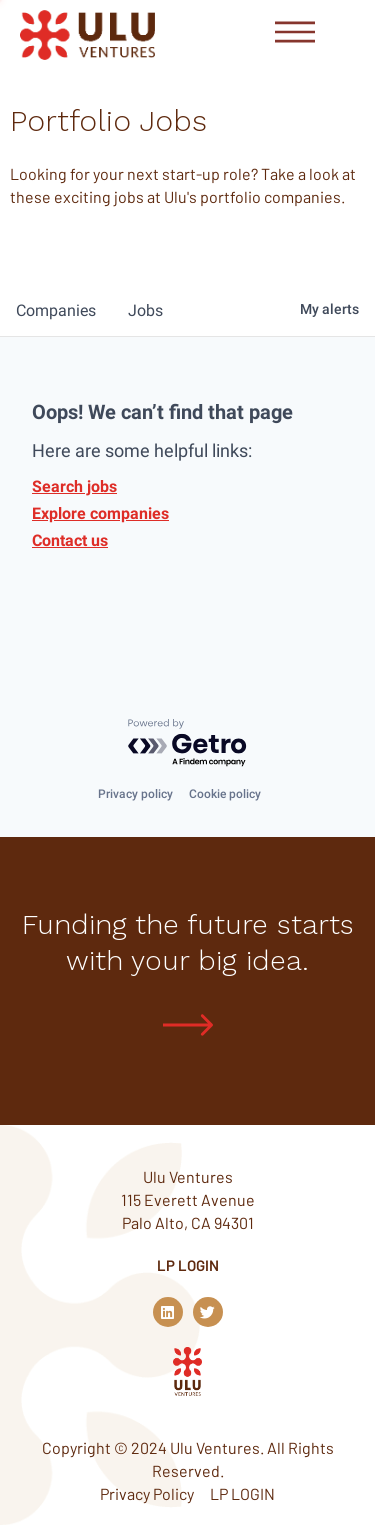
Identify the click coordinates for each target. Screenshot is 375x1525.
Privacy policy (135, 794)
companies (56, 310)
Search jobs (74, 486)
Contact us (70, 540)
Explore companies (100, 513)
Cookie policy (225, 794)
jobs (145, 310)
